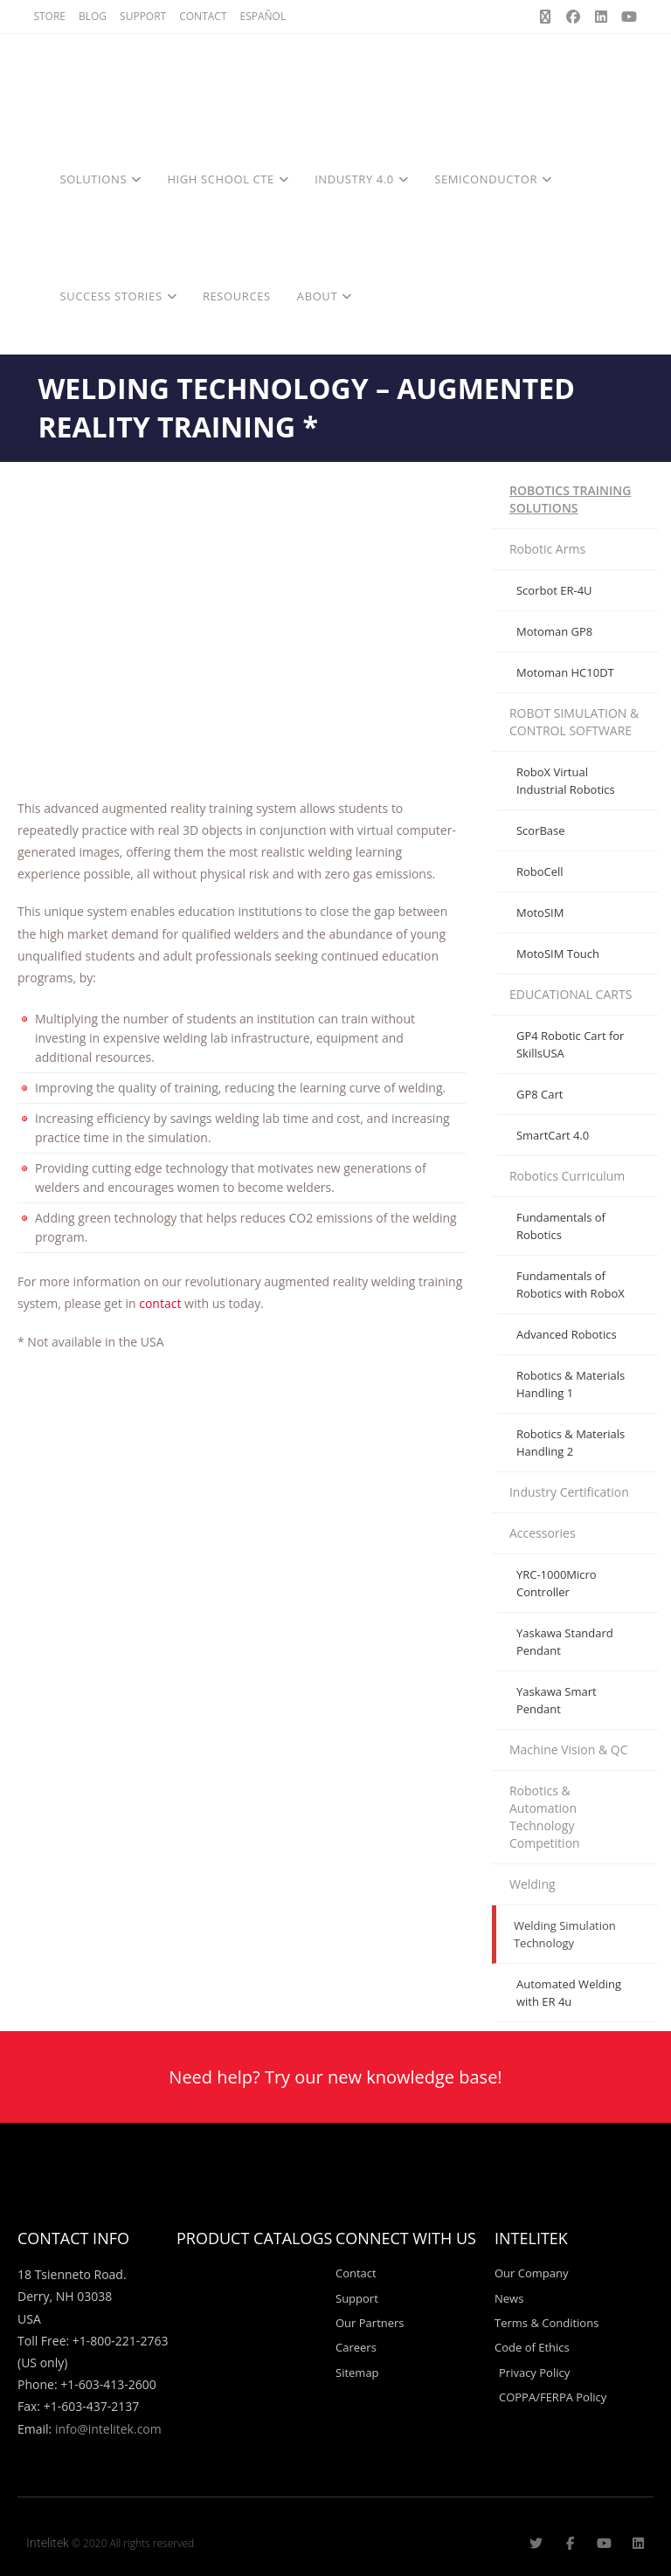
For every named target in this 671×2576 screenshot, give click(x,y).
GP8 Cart (539, 1094)
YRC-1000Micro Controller (556, 1583)
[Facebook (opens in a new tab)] (573, 16)
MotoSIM (540, 912)
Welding (532, 1884)
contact (161, 1303)
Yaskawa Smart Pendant (556, 1700)
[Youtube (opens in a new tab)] (626, 16)
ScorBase (540, 830)
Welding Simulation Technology (565, 1934)
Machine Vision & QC (568, 1749)
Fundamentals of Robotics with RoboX (570, 1284)
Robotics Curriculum (567, 1175)
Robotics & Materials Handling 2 (570, 1442)
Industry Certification (569, 1492)
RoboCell (540, 871)
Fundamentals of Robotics (560, 1226)
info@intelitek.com (108, 2429)
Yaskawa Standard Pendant (564, 1641)
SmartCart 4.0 (552, 1135)
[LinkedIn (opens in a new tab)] (601, 16)
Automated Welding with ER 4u (568, 1992)
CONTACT (202, 16)
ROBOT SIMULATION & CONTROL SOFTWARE (574, 722)
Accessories (542, 1533)
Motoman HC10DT (565, 672)
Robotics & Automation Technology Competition (544, 1816)
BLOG (93, 16)
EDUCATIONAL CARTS (570, 994)
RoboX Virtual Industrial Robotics (565, 780)
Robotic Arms (547, 549)
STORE (49, 16)
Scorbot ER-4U (554, 590)
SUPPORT (143, 16)
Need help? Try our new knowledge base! (335, 2077)
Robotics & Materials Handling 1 (570, 1384)
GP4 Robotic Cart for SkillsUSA (570, 1044)
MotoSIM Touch (557, 953)
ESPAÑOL (263, 16)
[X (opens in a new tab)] (545, 16)
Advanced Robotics (566, 1334)
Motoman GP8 (554, 631)
